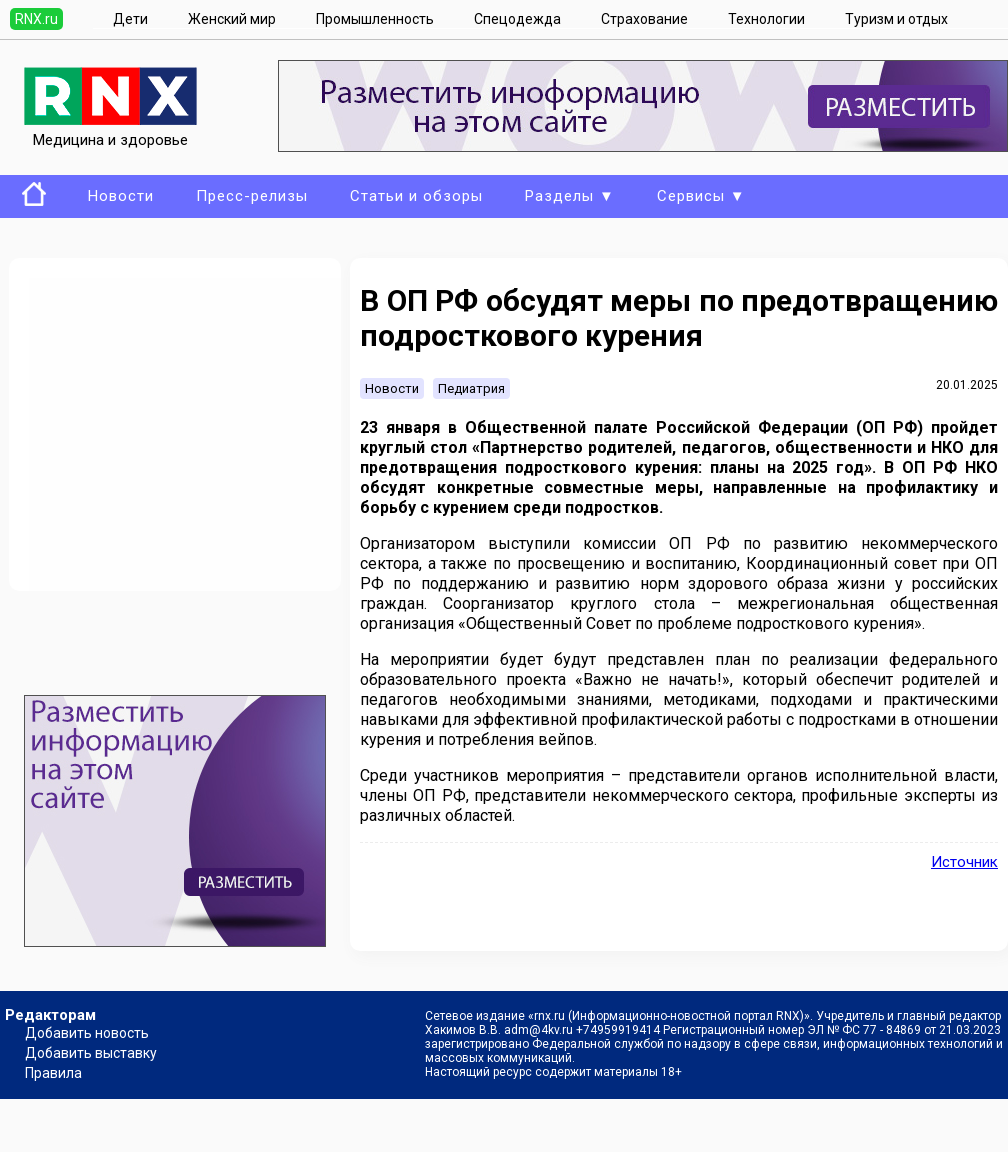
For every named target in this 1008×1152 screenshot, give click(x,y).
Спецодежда (517, 19)
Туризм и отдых (896, 19)
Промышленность (375, 19)
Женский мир (232, 19)
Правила (53, 1073)
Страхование (644, 19)
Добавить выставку (91, 1053)
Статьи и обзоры (416, 196)
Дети (130, 19)
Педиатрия (471, 388)
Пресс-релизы (252, 196)
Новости (121, 196)
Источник (964, 862)
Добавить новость (87, 1033)
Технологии (766, 19)
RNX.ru (36, 19)
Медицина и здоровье (110, 131)
